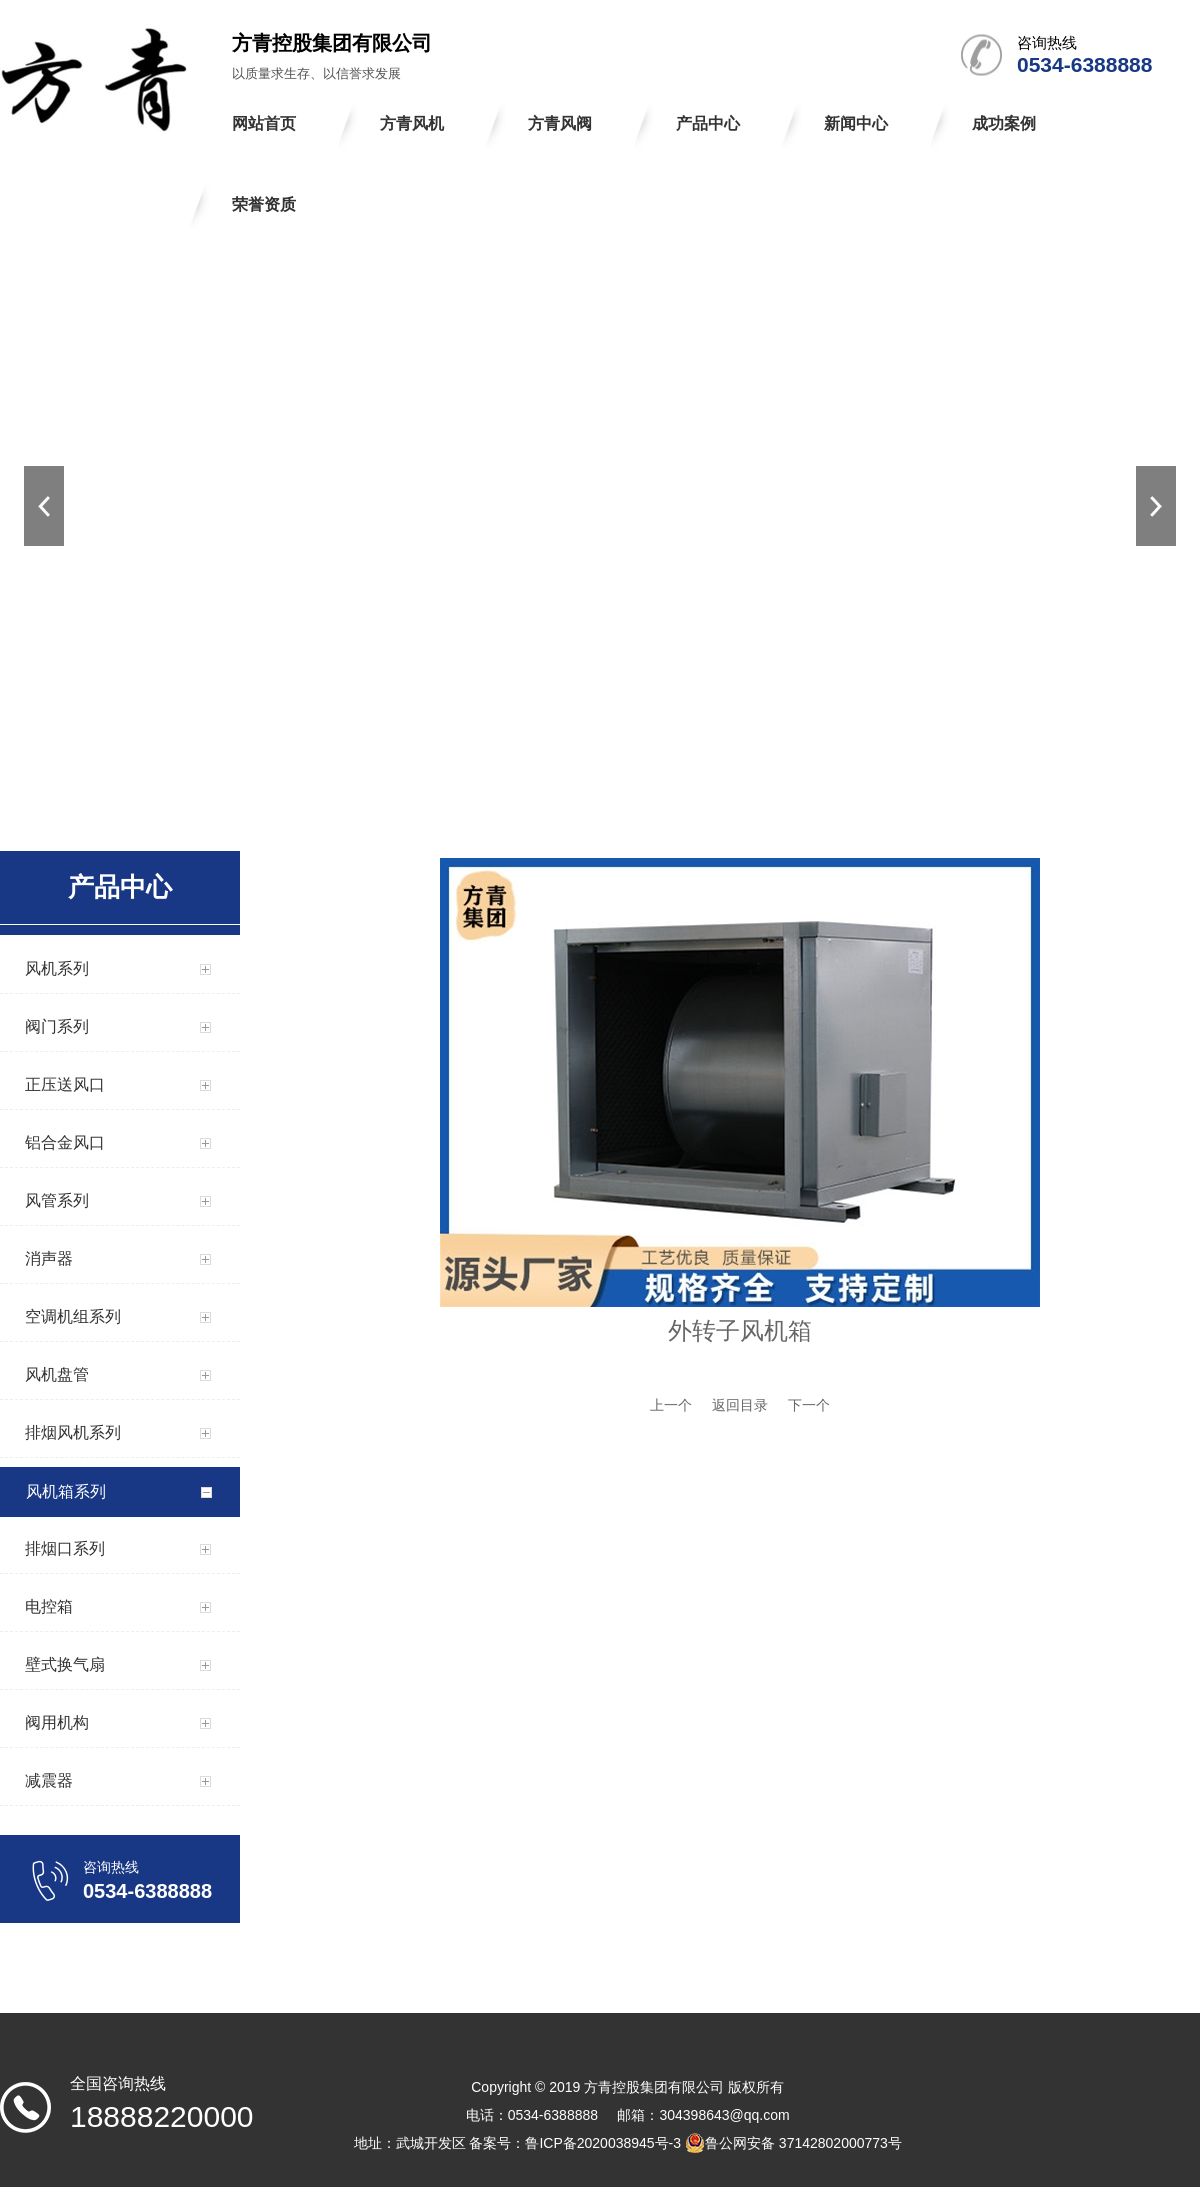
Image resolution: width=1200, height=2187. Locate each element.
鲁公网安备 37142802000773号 (793, 2143)
